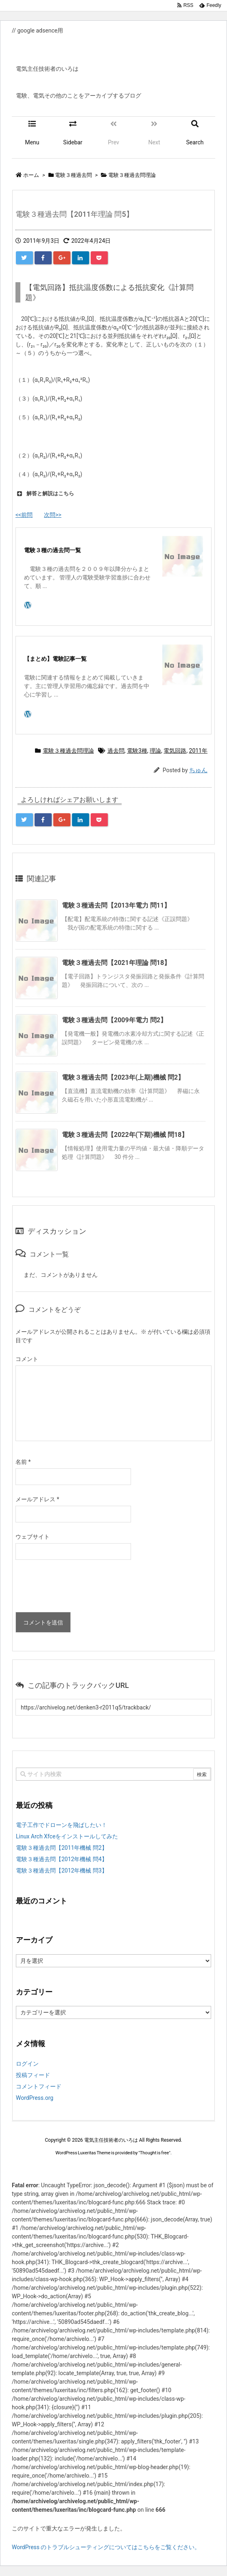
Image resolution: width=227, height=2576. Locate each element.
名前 (23, 1462)
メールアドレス (37, 1499)
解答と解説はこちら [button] (44, 494)
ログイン (27, 2063)
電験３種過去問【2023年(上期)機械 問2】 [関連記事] (123, 1077)
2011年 (198, 750)
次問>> (52, 515)
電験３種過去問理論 (68, 750)
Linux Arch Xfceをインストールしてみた (67, 1836)
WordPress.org (34, 2098)
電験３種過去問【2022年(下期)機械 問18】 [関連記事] (125, 1135)
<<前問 (24, 515)
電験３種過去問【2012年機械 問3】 (61, 1870)
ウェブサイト (32, 1536)
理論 (155, 750)
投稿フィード (33, 2075)
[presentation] (77, 1588)
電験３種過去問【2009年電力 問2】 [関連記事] (114, 1020)
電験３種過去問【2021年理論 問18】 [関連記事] (116, 963)
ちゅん (198, 770)
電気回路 (175, 750)
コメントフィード (38, 2086)
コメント (26, 1359)
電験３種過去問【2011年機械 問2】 (61, 1847)
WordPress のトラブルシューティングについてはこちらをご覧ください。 (106, 2547)
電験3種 (137, 750)
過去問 (115, 750)
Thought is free (154, 2153)
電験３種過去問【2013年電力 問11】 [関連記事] (116, 905)
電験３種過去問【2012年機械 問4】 (61, 1859)
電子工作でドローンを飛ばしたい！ (61, 1825)
